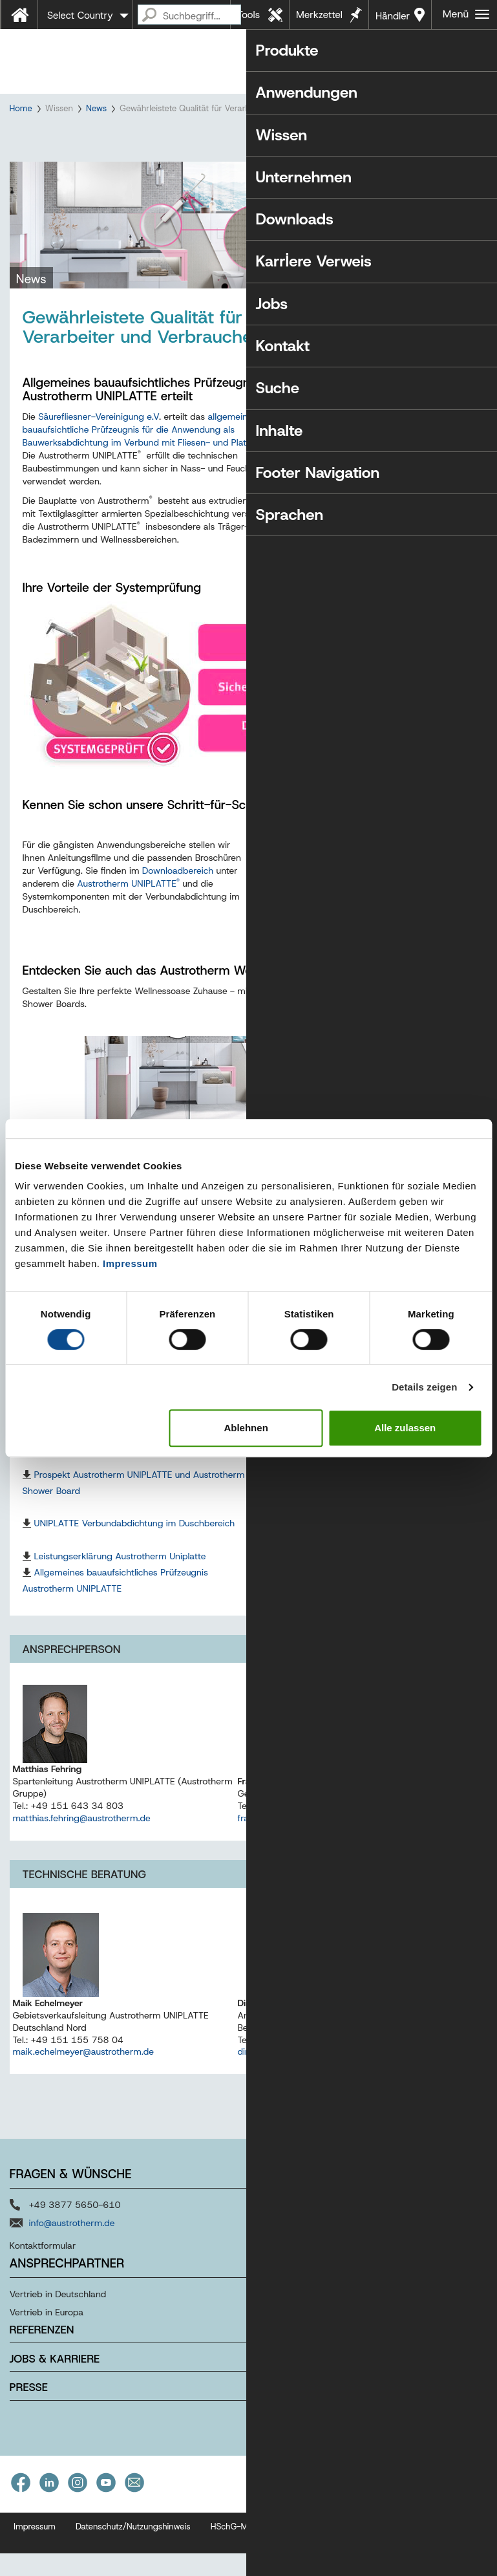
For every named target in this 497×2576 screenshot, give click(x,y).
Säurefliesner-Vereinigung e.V (98, 457)
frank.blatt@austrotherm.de (294, 1859)
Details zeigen (424, 1386)
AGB (312, 2567)
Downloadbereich (178, 911)
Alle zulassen (405, 1427)
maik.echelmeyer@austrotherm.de (83, 2092)
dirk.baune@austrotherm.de (295, 2092)
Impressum (130, 1263)
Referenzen (42, 2370)
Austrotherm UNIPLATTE (128, 924)
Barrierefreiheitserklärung (389, 2567)
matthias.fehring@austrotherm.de (82, 1859)
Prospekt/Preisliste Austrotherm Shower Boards (358, 1515)
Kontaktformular (43, 2286)
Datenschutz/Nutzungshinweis (133, 2567)
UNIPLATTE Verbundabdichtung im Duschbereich (134, 1564)
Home (21, 108)
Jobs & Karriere (55, 2399)
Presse (29, 2428)
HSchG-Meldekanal (247, 2567)
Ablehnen (246, 1427)
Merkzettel (319, 14)
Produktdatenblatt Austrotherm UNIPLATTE (348, 1596)
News (96, 108)
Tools (248, 14)
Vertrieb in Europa (47, 2353)
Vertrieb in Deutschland (58, 2335)
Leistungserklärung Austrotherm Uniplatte (120, 1596)
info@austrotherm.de (72, 2263)
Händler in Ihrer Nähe (392, 19)
